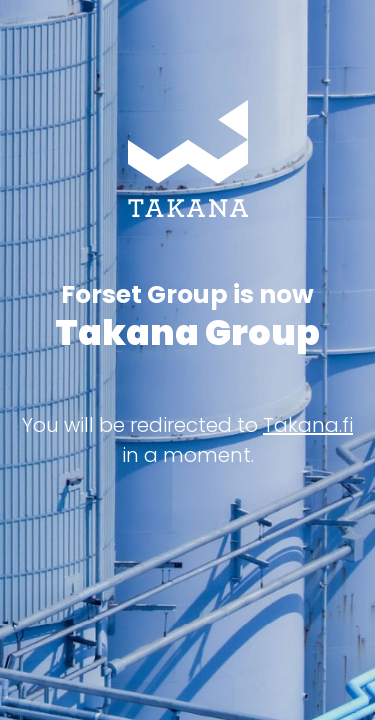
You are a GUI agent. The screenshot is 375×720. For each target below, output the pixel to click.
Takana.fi (308, 425)
